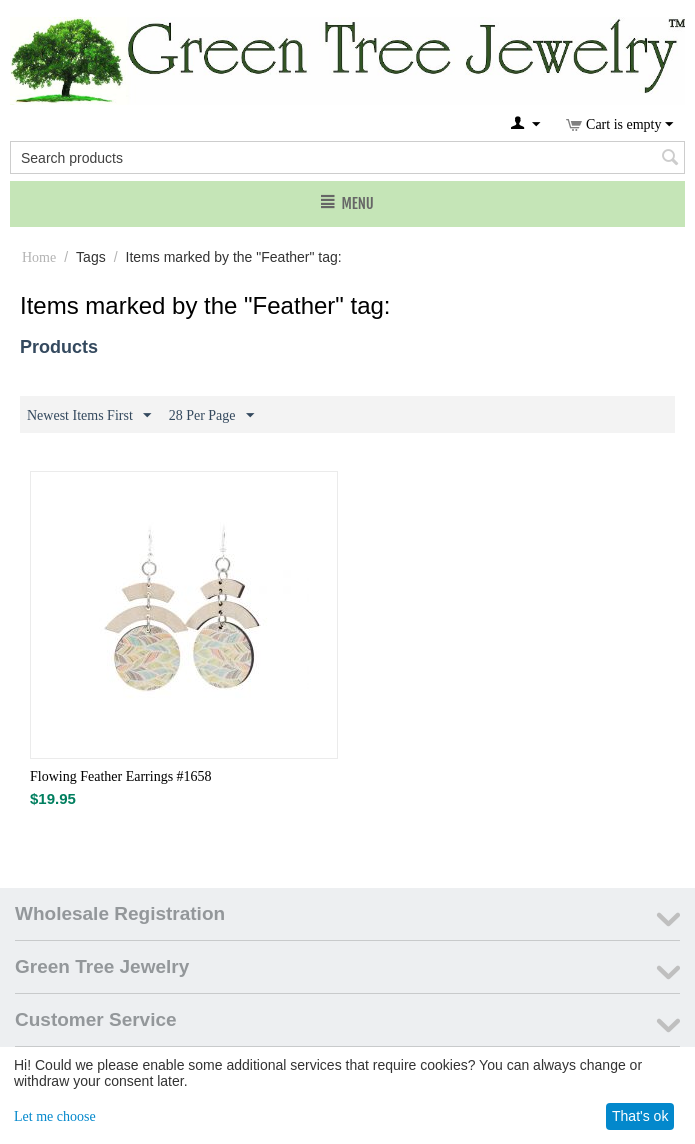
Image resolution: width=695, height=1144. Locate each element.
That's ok (640, 1116)
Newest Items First (89, 416)
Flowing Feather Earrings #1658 (121, 776)
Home (39, 257)
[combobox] (347, 157)
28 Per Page (211, 416)
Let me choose (55, 1116)
